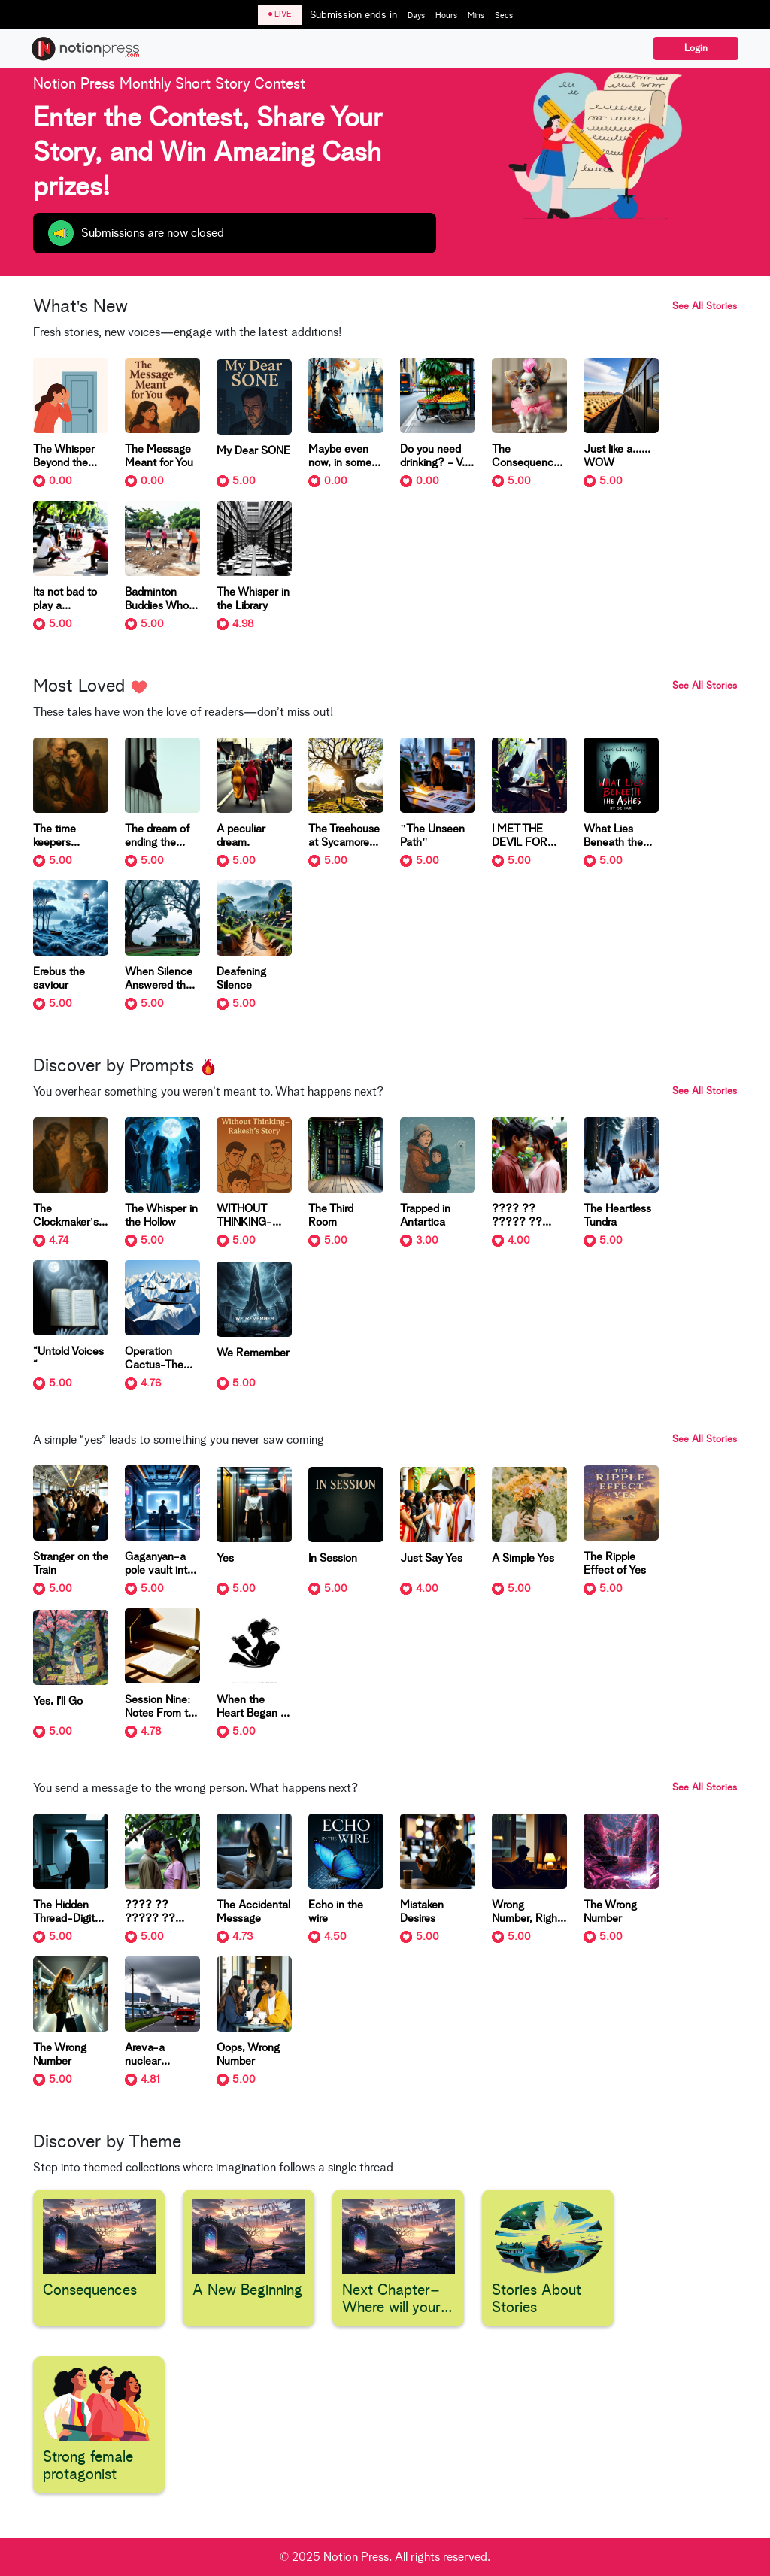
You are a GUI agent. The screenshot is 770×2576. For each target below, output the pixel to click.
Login (696, 48)
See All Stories (704, 306)
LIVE (280, 14)
